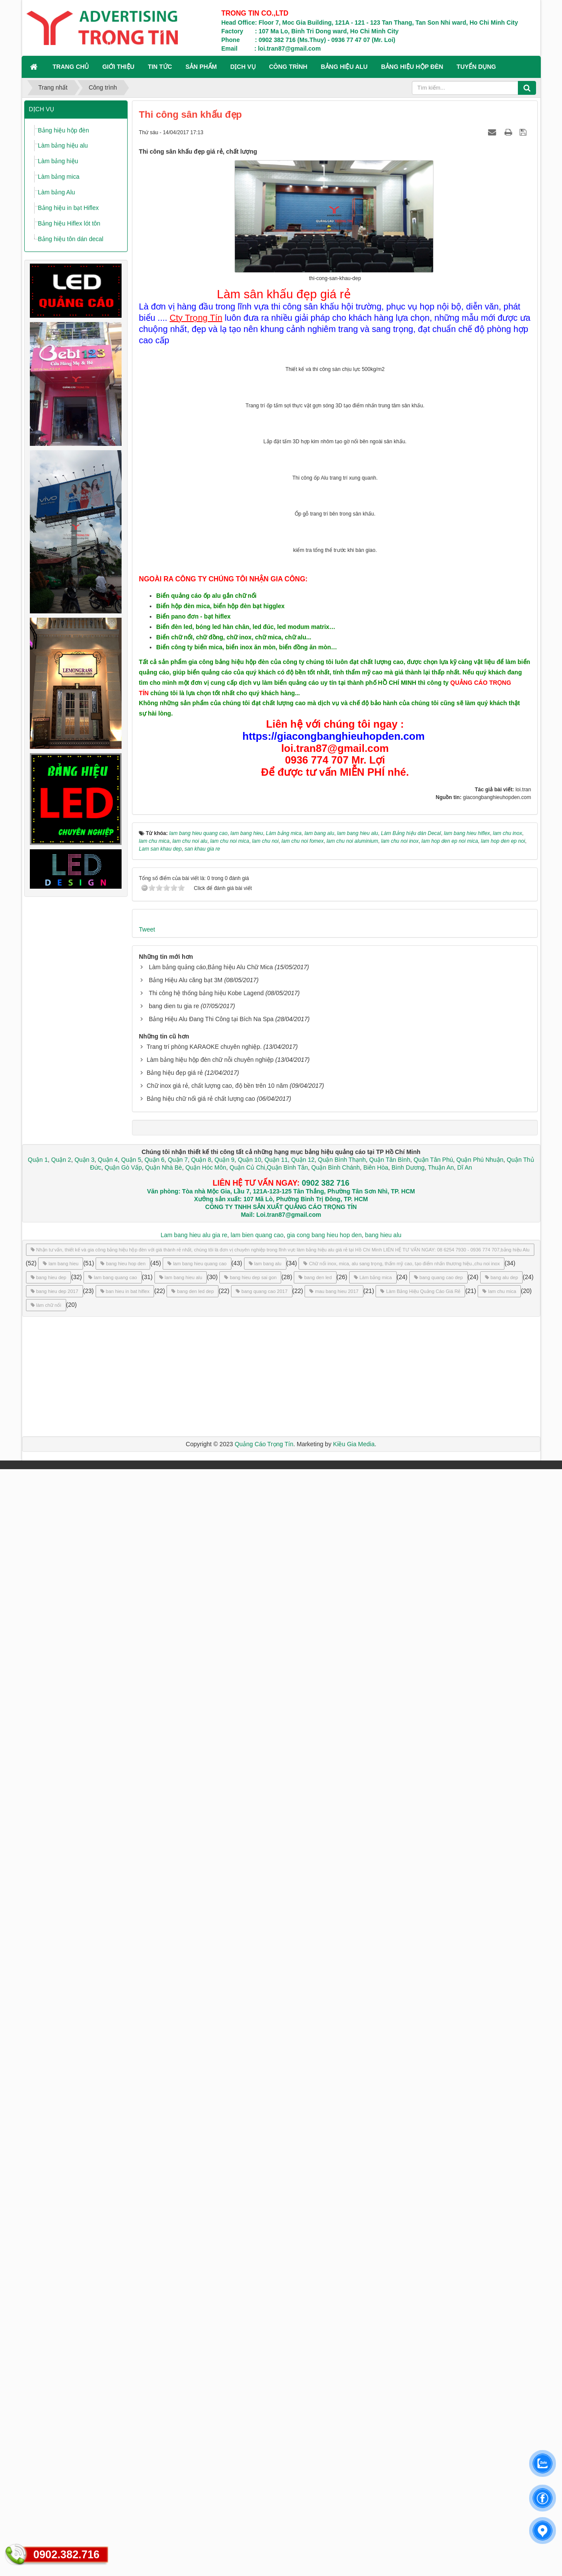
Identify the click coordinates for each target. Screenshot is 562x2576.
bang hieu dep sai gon (250, 2384)
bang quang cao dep (438, 2384)
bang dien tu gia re (174, 2112)
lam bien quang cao (257, 2341)
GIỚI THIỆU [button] (118, 66)
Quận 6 (153, 2266)
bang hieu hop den (122, 2370)
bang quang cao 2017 (261, 2398)
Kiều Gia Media (354, 2550)
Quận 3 (84, 2266)
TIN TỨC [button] (160, 66)
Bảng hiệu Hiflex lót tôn (69, 223)
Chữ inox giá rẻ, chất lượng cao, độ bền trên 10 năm (217, 2192)
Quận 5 (131, 2266)
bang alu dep (501, 2384)
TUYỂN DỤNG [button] (476, 66)
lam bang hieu (60, 2370)
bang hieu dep (49, 2384)
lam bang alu (265, 2370)
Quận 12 (302, 2266)
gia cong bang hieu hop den (324, 2341)
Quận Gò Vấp (123, 2274)
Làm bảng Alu (56, 192)
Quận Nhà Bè (163, 2274)
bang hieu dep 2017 (54, 2398)
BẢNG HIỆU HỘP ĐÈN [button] (412, 66)
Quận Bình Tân (287, 2274)
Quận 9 (224, 2266)
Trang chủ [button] (71, 66)
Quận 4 (108, 2266)
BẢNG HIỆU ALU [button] (344, 66)
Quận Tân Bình (389, 2266)
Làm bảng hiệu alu (63, 145)
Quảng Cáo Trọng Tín (263, 2550)
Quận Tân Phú (433, 2266)
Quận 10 (249, 2266)
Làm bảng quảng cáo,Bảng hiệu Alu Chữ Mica (211, 2073)
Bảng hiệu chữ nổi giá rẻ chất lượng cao (201, 2205)
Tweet (147, 2036)
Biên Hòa (375, 2274)
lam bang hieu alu (180, 2384)
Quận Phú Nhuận (480, 2266)
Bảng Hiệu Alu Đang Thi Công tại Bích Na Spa (211, 2125)
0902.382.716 (66, 2554)
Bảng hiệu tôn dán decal (70, 238)
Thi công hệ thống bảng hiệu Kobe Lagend (206, 2099)
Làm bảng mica (59, 176)
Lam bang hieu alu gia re (194, 2341)
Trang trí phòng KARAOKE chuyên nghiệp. (204, 2153)
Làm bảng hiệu (58, 161)
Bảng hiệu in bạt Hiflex (68, 207)
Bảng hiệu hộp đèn (63, 130)
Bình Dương (408, 2274)
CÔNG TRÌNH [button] (288, 66)
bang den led (315, 2384)
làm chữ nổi (46, 2412)
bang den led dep (192, 2398)
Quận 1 (38, 2266)
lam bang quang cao (112, 2384)
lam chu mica (499, 2398)
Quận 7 (178, 2266)
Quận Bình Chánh (336, 2274)
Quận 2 (61, 2266)
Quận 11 (276, 2266)
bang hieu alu (383, 2341)
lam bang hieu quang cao (197, 2370)
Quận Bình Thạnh (342, 2266)
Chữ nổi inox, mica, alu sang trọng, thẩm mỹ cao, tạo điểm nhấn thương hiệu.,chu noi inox (401, 2370)
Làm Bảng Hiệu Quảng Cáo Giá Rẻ (420, 2398)
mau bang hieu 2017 (333, 2398)
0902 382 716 (325, 2290)
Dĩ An (464, 2274)
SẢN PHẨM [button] (201, 66)
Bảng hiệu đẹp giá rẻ (175, 2179)
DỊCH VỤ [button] (243, 66)
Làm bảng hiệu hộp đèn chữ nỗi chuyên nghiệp (210, 2166)
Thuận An (441, 2274)
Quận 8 (201, 2266)
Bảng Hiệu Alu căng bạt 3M (185, 2086)
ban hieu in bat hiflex (125, 2398)
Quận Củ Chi (247, 2274)
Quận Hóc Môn (205, 2274)
